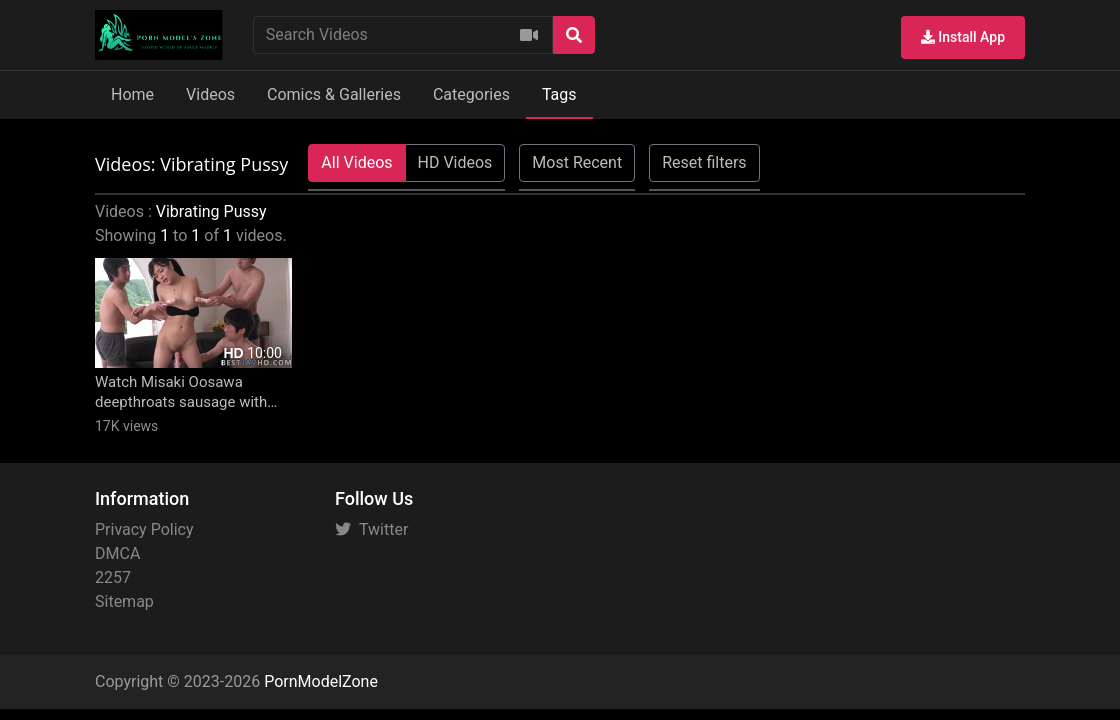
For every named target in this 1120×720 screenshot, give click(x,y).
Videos (210, 94)
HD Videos (455, 162)
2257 (113, 577)
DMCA (117, 553)
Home (132, 94)
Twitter (371, 529)
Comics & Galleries (334, 94)
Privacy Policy (144, 529)
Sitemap (124, 601)
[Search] (574, 35)
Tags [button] (559, 94)
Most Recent (577, 162)
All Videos (356, 162)
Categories (471, 94)
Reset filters (704, 162)
